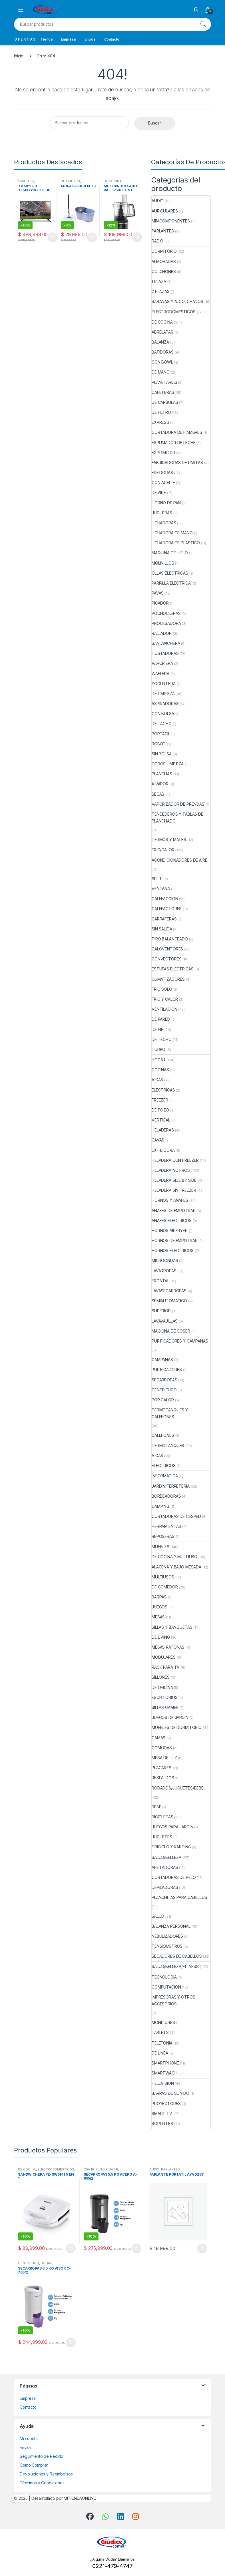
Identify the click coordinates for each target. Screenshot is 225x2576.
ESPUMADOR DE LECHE (173, 442)
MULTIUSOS (163, 1576)
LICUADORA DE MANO (172, 532)
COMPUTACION (166, 1987)
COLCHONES (164, 271)
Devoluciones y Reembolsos (46, 2473)
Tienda (46, 39)
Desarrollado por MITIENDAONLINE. (64, 2498)
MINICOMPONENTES (171, 220)
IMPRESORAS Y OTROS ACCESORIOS (173, 2000)
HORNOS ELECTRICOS (173, 1250)
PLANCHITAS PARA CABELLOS (179, 1897)
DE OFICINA (162, 1687)
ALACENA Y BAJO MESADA (176, 1566)
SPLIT (157, 878)
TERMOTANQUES (168, 1445)
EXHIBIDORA (163, 1150)
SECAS (158, 794)
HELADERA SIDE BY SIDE (174, 1180)
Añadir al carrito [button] (52, 237)
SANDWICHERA (166, 643)
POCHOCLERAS (166, 613)
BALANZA (160, 342)
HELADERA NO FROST (172, 1170)
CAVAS (158, 1139)
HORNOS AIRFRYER (170, 1230)
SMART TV (26, 181)
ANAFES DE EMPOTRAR (173, 1210)
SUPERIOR (161, 1310)
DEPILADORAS (165, 1887)
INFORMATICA (165, 1475)
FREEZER (160, 1100)
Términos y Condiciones (42, 2482)
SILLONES (161, 1677)
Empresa (68, 39)
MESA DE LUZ (164, 1757)
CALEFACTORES (167, 908)
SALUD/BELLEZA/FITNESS (175, 1966)
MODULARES (164, 1657)
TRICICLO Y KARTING (171, 1846)
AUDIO (158, 200)
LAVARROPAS (164, 1270)
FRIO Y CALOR (165, 999)
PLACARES (161, 1767)
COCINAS (160, 1069)
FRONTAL (160, 1280)
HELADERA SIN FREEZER (174, 1190)
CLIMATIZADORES (168, 979)
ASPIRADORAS (165, 703)
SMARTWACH (164, 2073)
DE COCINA (113, 181)
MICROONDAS (165, 1260)
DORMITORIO (164, 251)
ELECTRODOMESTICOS (174, 311)
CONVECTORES (166, 958)
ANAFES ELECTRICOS (172, 1220)
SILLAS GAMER (165, 1707)
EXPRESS (160, 422)
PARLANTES (163, 230)
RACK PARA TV (166, 1667)
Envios (90, 39)
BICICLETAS (162, 1816)
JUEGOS (159, 1606)
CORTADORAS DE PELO (174, 1877)
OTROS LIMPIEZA (168, 763)
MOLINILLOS (163, 563)
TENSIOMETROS (167, 1946)
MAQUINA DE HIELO (170, 552)
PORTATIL (161, 733)
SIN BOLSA (162, 753)
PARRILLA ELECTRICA (171, 583)
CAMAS (158, 1737)
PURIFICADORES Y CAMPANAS (180, 1341)
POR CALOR (163, 1399)
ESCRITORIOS (164, 1697)
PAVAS (158, 593)
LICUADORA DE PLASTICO (176, 542)
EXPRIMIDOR (163, 452)
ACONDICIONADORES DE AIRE (179, 860)
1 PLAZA (159, 281)
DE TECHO (162, 1039)
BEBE (156, 1806)
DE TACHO (162, 723)
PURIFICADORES (167, 1369)
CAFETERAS (163, 392)
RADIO (157, 240)
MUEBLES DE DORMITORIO (177, 1727)
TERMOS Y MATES (169, 839)
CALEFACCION (165, 898)
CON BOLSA (163, 713)
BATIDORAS (163, 352)
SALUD (158, 1916)
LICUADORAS (164, 522)
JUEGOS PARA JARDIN (172, 1826)
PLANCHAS (162, 773)
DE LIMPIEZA (70, 181)
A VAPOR (160, 783)
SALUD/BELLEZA (166, 1857)
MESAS (158, 1616)
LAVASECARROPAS (169, 1290)
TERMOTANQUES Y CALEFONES (170, 1413)
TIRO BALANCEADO (170, 938)
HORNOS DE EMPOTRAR (174, 1240)
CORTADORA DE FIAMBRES (177, 432)
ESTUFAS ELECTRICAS (172, 968)
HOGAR (158, 1059)
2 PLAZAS (161, 291)
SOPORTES (162, 2123)
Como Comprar (34, 2465)
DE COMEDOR (165, 1586)
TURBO (158, 1049)
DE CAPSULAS (165, 402)
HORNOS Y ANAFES (170, 1200)
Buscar (203, 24)
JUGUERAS (162, 512)
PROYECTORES (166, 2103)
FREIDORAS (162, 472)
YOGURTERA (164, 683)
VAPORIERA (162, 663)
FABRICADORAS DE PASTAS (177, 462)
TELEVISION (163, 2083)
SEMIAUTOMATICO (169, 1300)
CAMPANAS (162, 1359)
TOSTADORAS (165, 653)
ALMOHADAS (164, 261)
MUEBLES (160, 1546)
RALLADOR (162, 633)
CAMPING (160, 1506)
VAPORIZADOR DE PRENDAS (178, 804)
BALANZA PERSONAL (171, 1926)
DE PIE (157, 1029)
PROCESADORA (166, 623)
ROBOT (159, 743)
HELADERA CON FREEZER (175, 1160)
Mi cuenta (29, 2438)
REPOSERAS (163, 1536)
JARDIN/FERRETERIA (171, 1486)
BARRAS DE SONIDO (170, 2093)
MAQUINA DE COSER (171, 1331)
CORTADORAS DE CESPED (176, 1516)
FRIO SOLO (162, 989)
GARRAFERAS (164, 918)
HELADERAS (163, 1129)
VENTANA (161, 888)
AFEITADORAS (165, 1867)
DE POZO (160, 1110)
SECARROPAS (164, 1379)
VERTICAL (161, 1120)
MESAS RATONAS (168, 1647)
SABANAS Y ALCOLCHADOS (177, 301)
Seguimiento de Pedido (41, 2456)
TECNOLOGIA (164, 1977)
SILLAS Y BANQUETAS (172, 1627)
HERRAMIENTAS (166, 1526)
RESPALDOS (163, 1777)
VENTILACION (164, 1009)
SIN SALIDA (162, 928)
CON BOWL (162, 362)
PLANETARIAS (164, 382)
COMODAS (162, 1747)
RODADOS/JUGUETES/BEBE (178, 1787)
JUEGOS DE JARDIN (170, 1717)
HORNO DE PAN (166, 502)
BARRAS (159, 1596)
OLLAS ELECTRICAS (170, 573)
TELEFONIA (162, 2043)
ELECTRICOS (164, 1465)
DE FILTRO (161, 412)
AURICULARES (165, 210)
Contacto (111, 39)
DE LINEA (160, 2053)
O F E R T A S (24, 39)
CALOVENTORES (167, 948)
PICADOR (160, 603)
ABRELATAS (162, 332)
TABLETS (160, 2032)
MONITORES (163, 2022)
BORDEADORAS (166, 1496)
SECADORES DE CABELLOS (177, 1956)
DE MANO (161, 372)
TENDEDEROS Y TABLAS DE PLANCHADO (177, 817)
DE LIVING (161, 1637)
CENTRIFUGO (164, 1389)
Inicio (18, 55)
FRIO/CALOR (163, 849)
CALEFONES (163, 1435)
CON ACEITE (163, 482)
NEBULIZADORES (167, 1936)
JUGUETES (162, 1836)
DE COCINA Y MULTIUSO (174, 1556)
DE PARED (161, 1019)
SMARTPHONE (165, 2063)
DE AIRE (159, 492)
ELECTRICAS (163, 1090)
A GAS (157, 1079)
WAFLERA (160, 673)
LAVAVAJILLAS (165, 1321)
